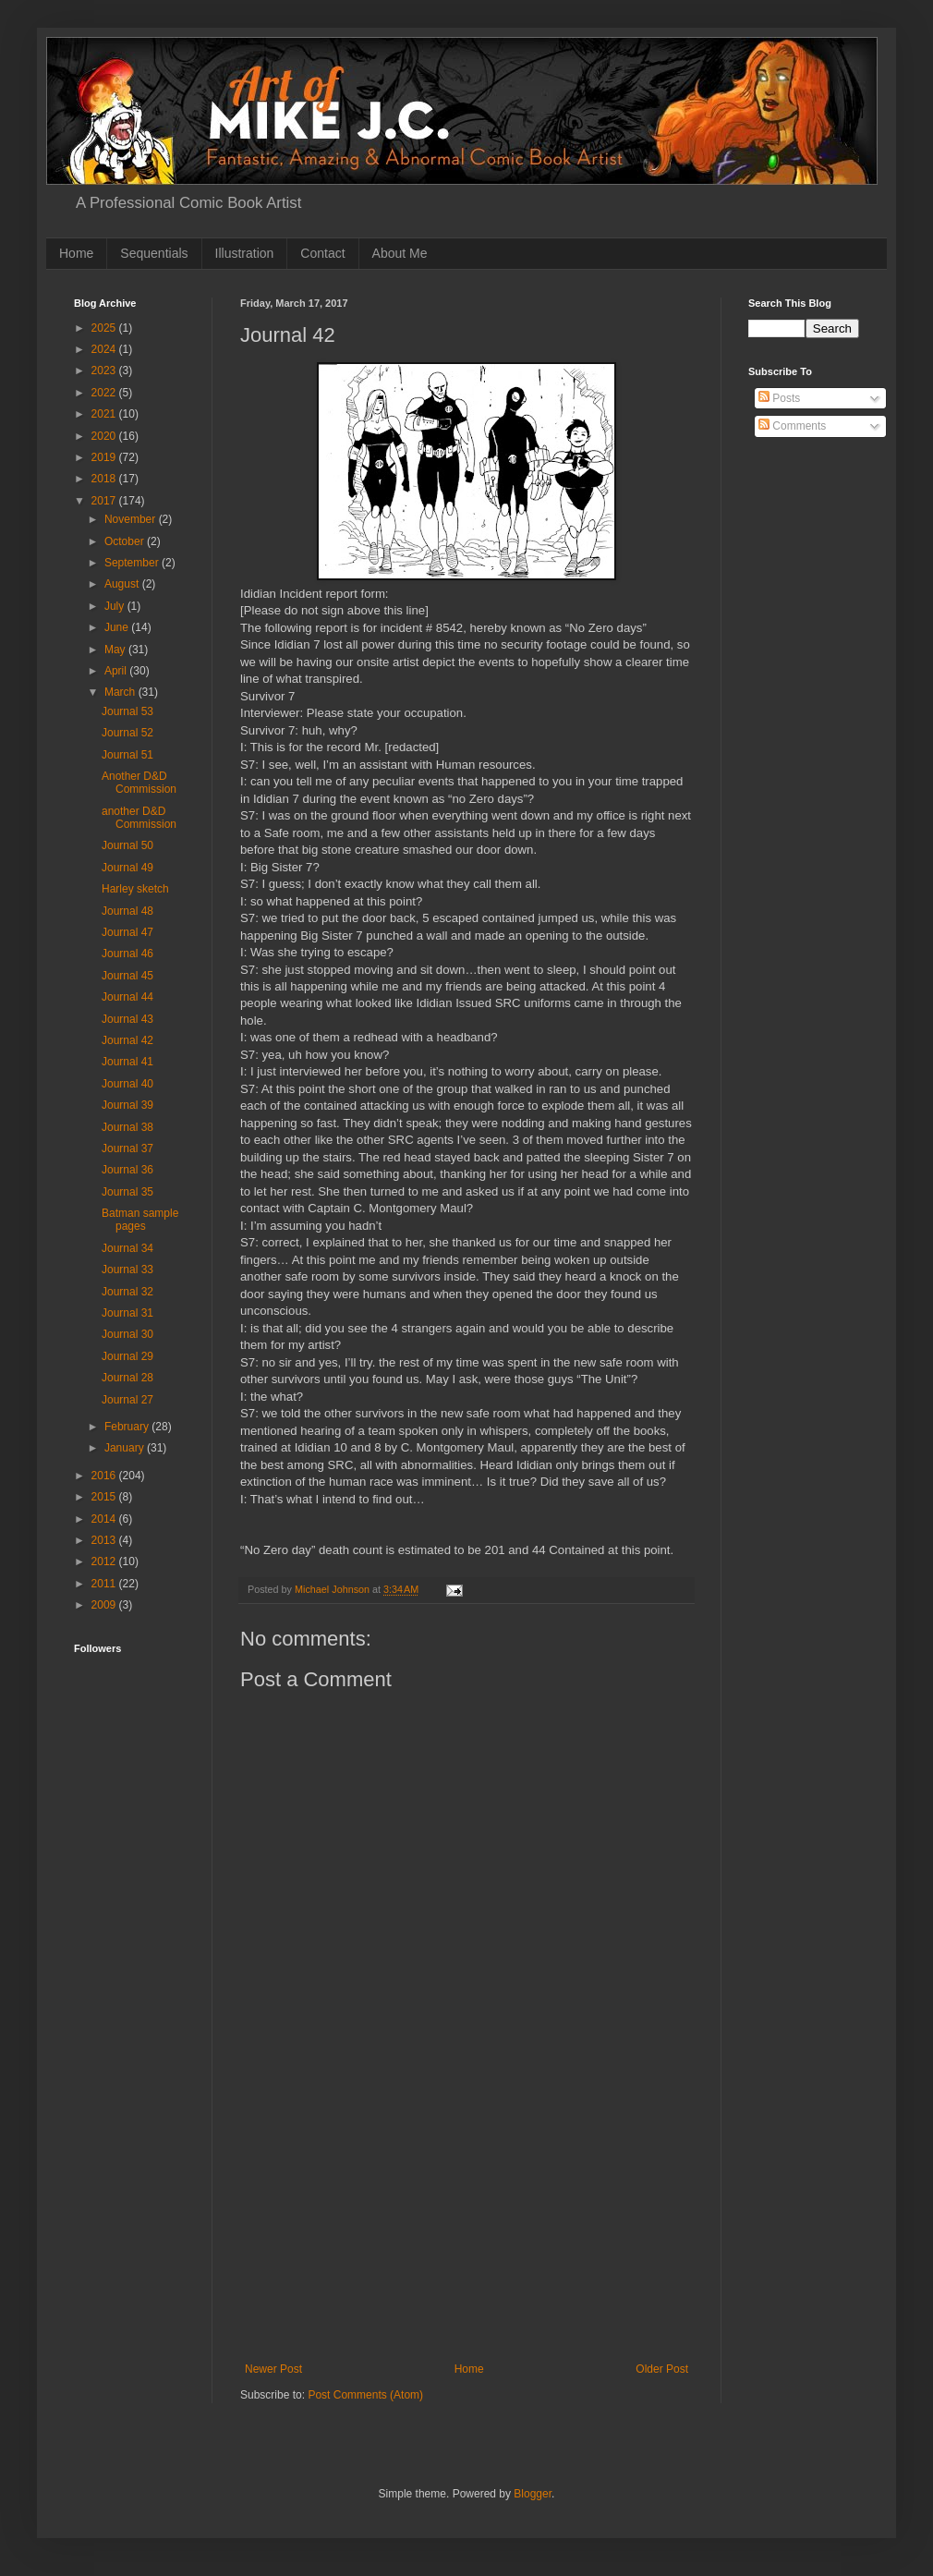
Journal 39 (127, 1105)
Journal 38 (127, 1127)
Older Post (662, 2369)
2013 (105, 1540)
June (117, 627)
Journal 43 (127, 1019)
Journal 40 (127, 1083)
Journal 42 (127, 1040)
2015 (105, 1496)
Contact (322, 253)
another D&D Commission (139, 818)
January (125, 1447)
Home (76, 253)
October (125, 541)
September (133, 562)
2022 (105, 392)
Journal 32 (127, 1291)
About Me (400, 253)
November (131, 519)
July (115, 606)
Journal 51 (127, 754)
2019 (105, 457)
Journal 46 (127, 953)
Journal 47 (127, 932)
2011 (105, 1583)
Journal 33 (127, 1269)
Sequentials (154, 253)
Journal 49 (127, 867)
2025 (105, 328)
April (116, 670)
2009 (105, 1604)
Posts (779, 398)
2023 (105, 370)
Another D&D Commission (139, 783)
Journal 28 (127, 1377)
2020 (105, 436)
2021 (105, 413)
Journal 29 (127, 1356)
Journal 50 (127, 845)
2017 (105, 500)
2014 (105, 1519)
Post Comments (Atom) (365, 2394)
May (116, 649)
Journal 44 (127, 996)
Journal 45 (127, 975)
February (127, 1426)
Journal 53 (127, 711)
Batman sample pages (140, 1220)
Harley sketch (135, 888)
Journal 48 (127, 911)
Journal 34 (127, 1248)
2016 (105, 1475)
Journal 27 (127, 1399)
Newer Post (273, 2369)
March (121, 692)
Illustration (244, 253)
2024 (105, 349)
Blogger (532, 2493)
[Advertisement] (466, 2223)
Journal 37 (127, 1148)
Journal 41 (127, 1061)
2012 (105, 1561)
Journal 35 (127, 1191)
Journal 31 (127, 1312)
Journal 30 (127, 1334)
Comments (792, 425)
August (123, 583)
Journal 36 (127, 1169)
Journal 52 (127, 732)
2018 (105, 478)
